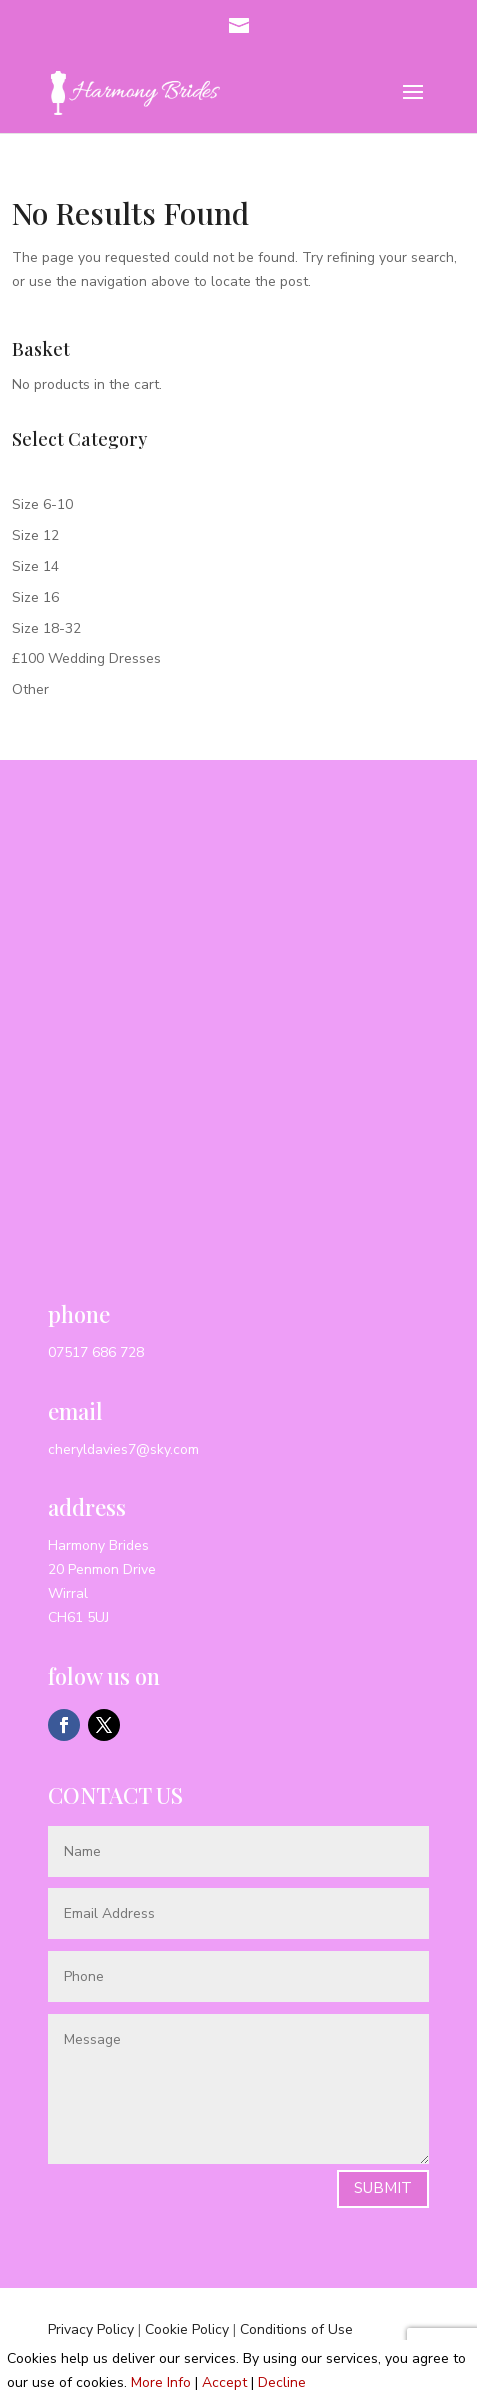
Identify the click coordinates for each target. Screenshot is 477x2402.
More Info (161, 2382)
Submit (383, 2188)
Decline (282, 2382)
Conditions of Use (296, 2329)
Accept (224, 2382)
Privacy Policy (91, 2329)
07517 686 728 (96, 1352)
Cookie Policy (187, 2329)
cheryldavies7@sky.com (123, 1449)
